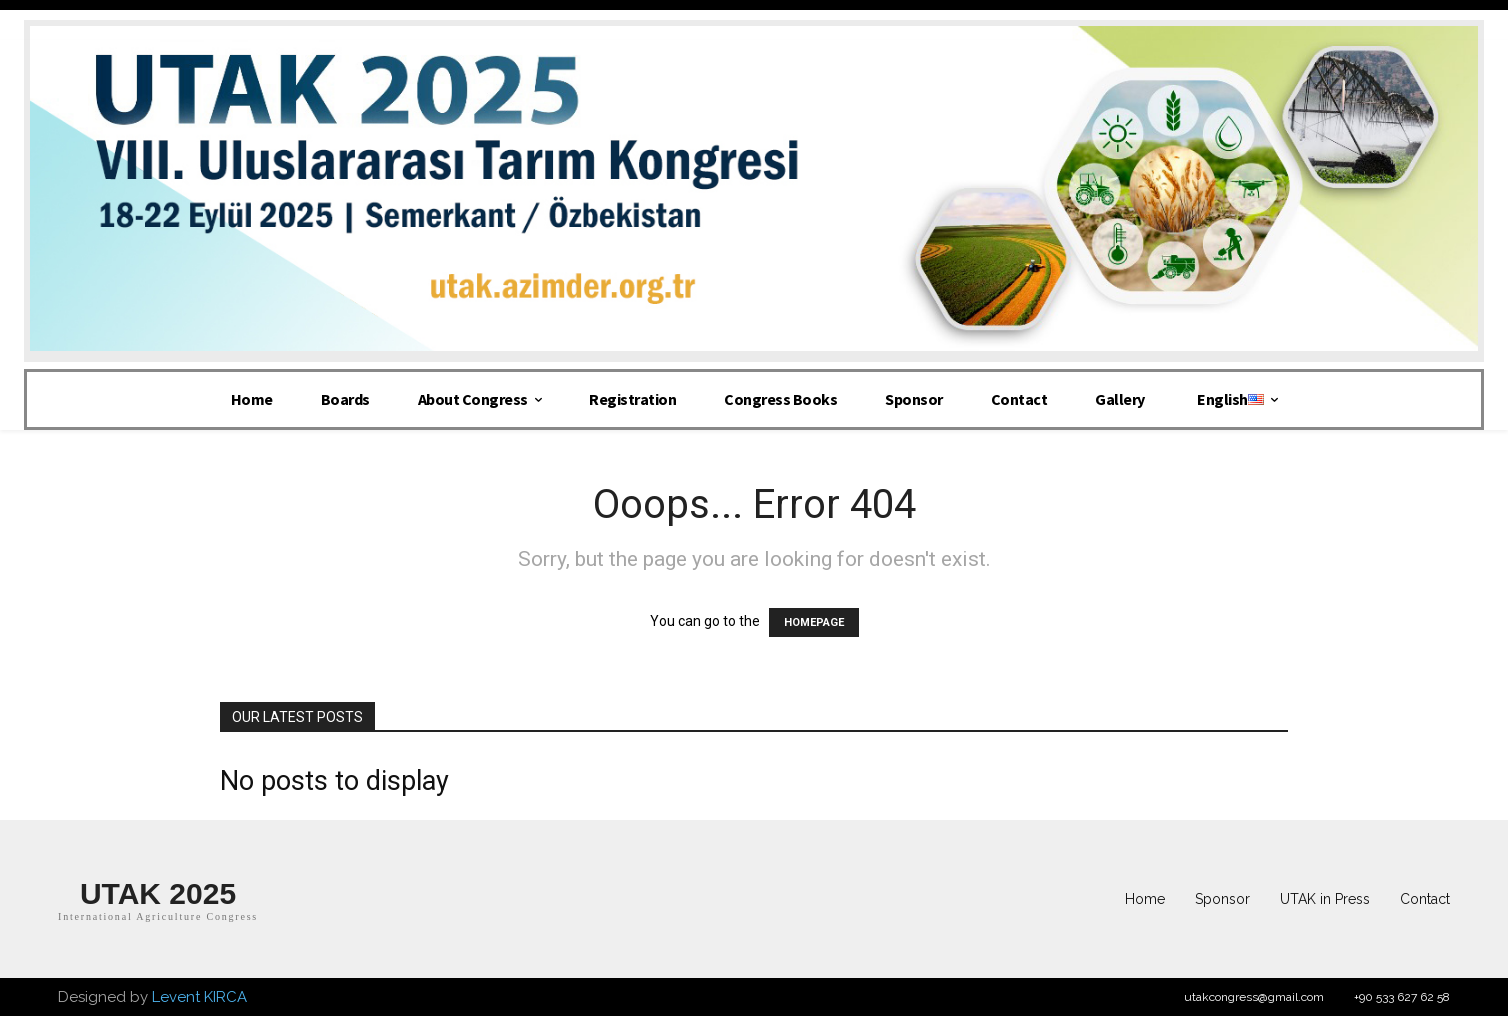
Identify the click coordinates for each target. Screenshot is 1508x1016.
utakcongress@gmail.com (1254, 997)
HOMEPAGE (814, 622)
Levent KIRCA (199, 997)
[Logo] (158, 899)
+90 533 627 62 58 (1402, 997)
